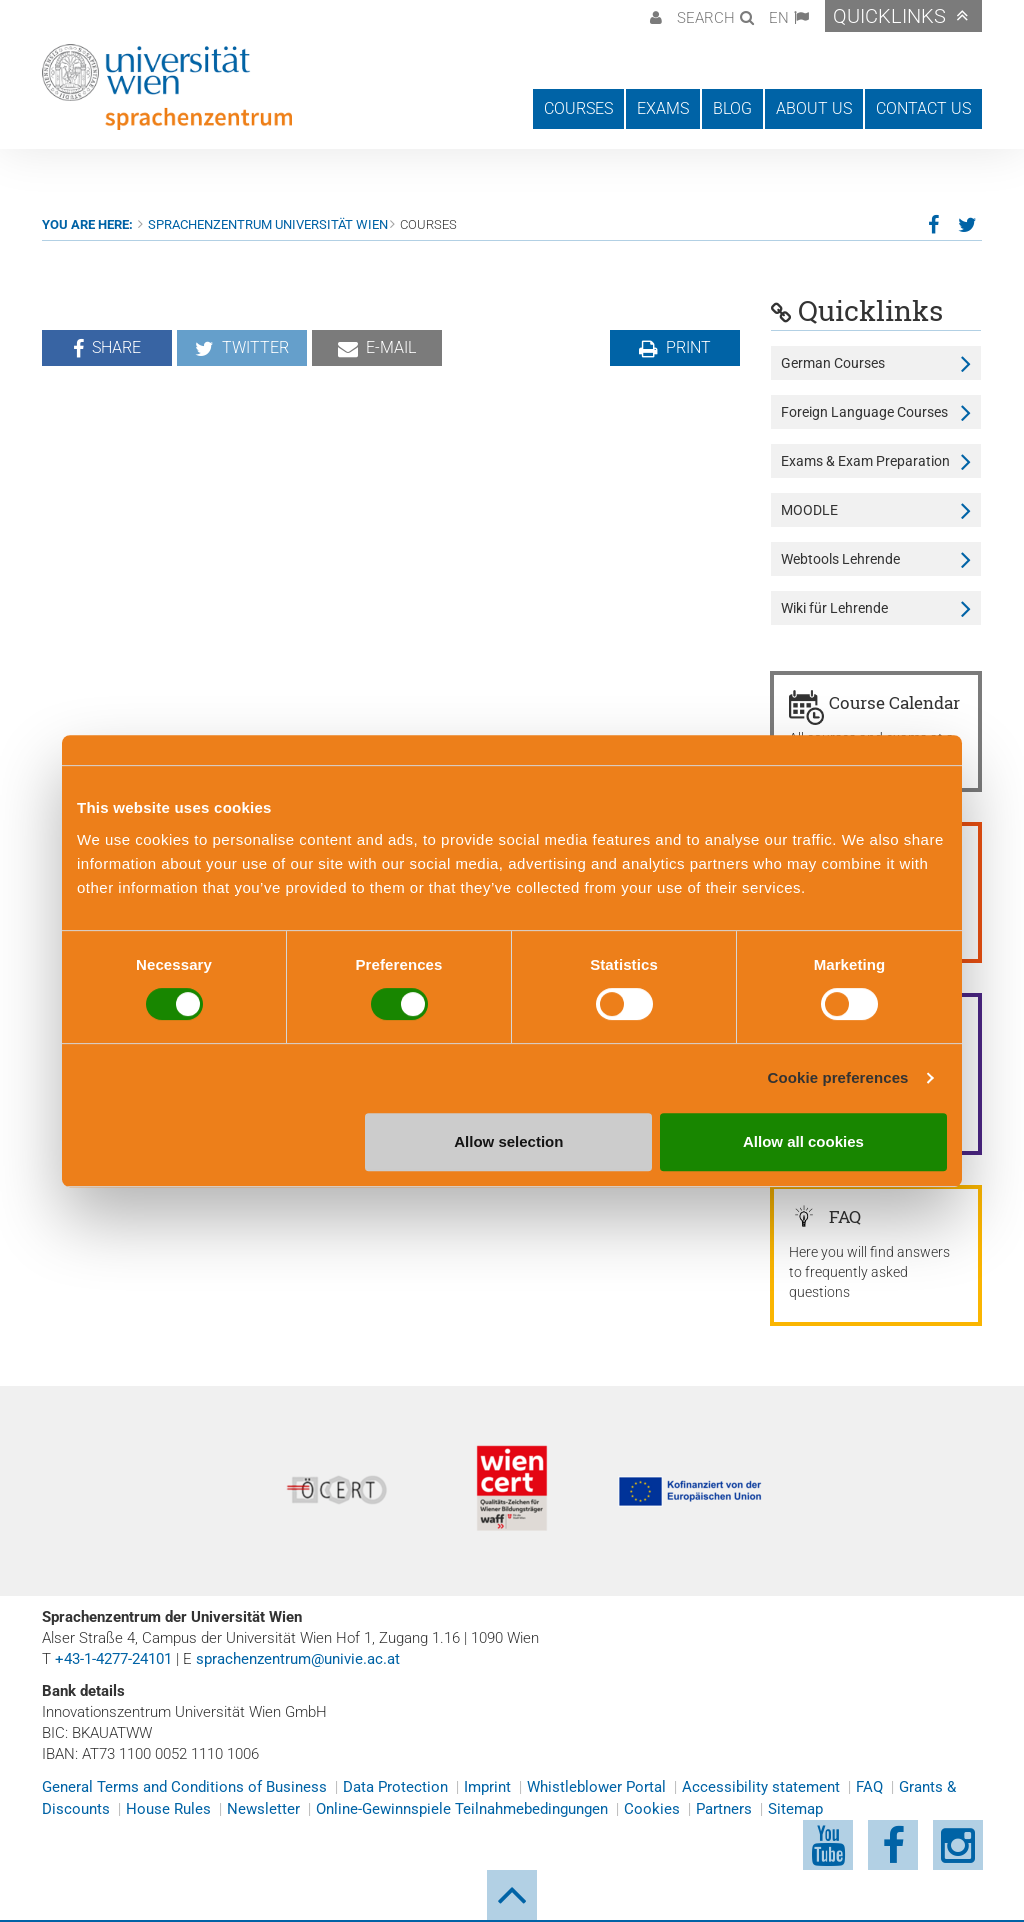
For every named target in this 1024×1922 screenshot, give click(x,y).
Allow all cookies (803, 1141)
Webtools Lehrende (840, 559)
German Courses (833, 363)
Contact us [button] (923, 108)
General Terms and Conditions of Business (184, 1787)
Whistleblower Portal (596, 1787)
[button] (653, 16)
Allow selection (508, 1141)
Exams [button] (663, 108)
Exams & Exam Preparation (865, 461)
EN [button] (779, 18)
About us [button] (814, 108)
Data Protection (395, 1787)
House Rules (168, 1809)
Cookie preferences (838, 1077)
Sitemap (795, 1809)
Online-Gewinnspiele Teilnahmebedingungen (462, 1809)
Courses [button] (578, 108)
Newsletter (263, 1809)
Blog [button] (732, 108)
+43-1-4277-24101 (113, 1659)
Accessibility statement (761, 1787)
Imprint (487, 1787)
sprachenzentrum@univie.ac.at (298, 1659)
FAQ (869, 1787)
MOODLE (809, 510)
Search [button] (706, 18)
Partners (724, 1809)
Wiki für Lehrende (834, 608)
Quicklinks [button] (889, 16)
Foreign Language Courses (864, 412)
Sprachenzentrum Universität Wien (268, 224)
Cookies (652, 1809)
